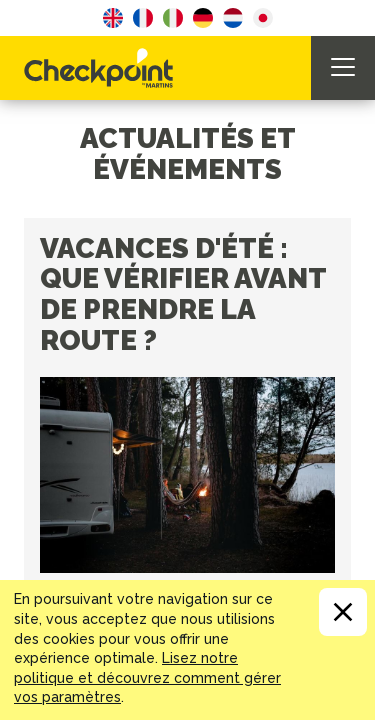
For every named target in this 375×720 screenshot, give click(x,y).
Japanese (263, 18)
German (203, 18)
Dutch (233, 18)
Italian (173, 18)
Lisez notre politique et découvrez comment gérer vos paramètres (147, 677)
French (143, 18)
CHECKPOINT (104, 68)
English (113, 18)
